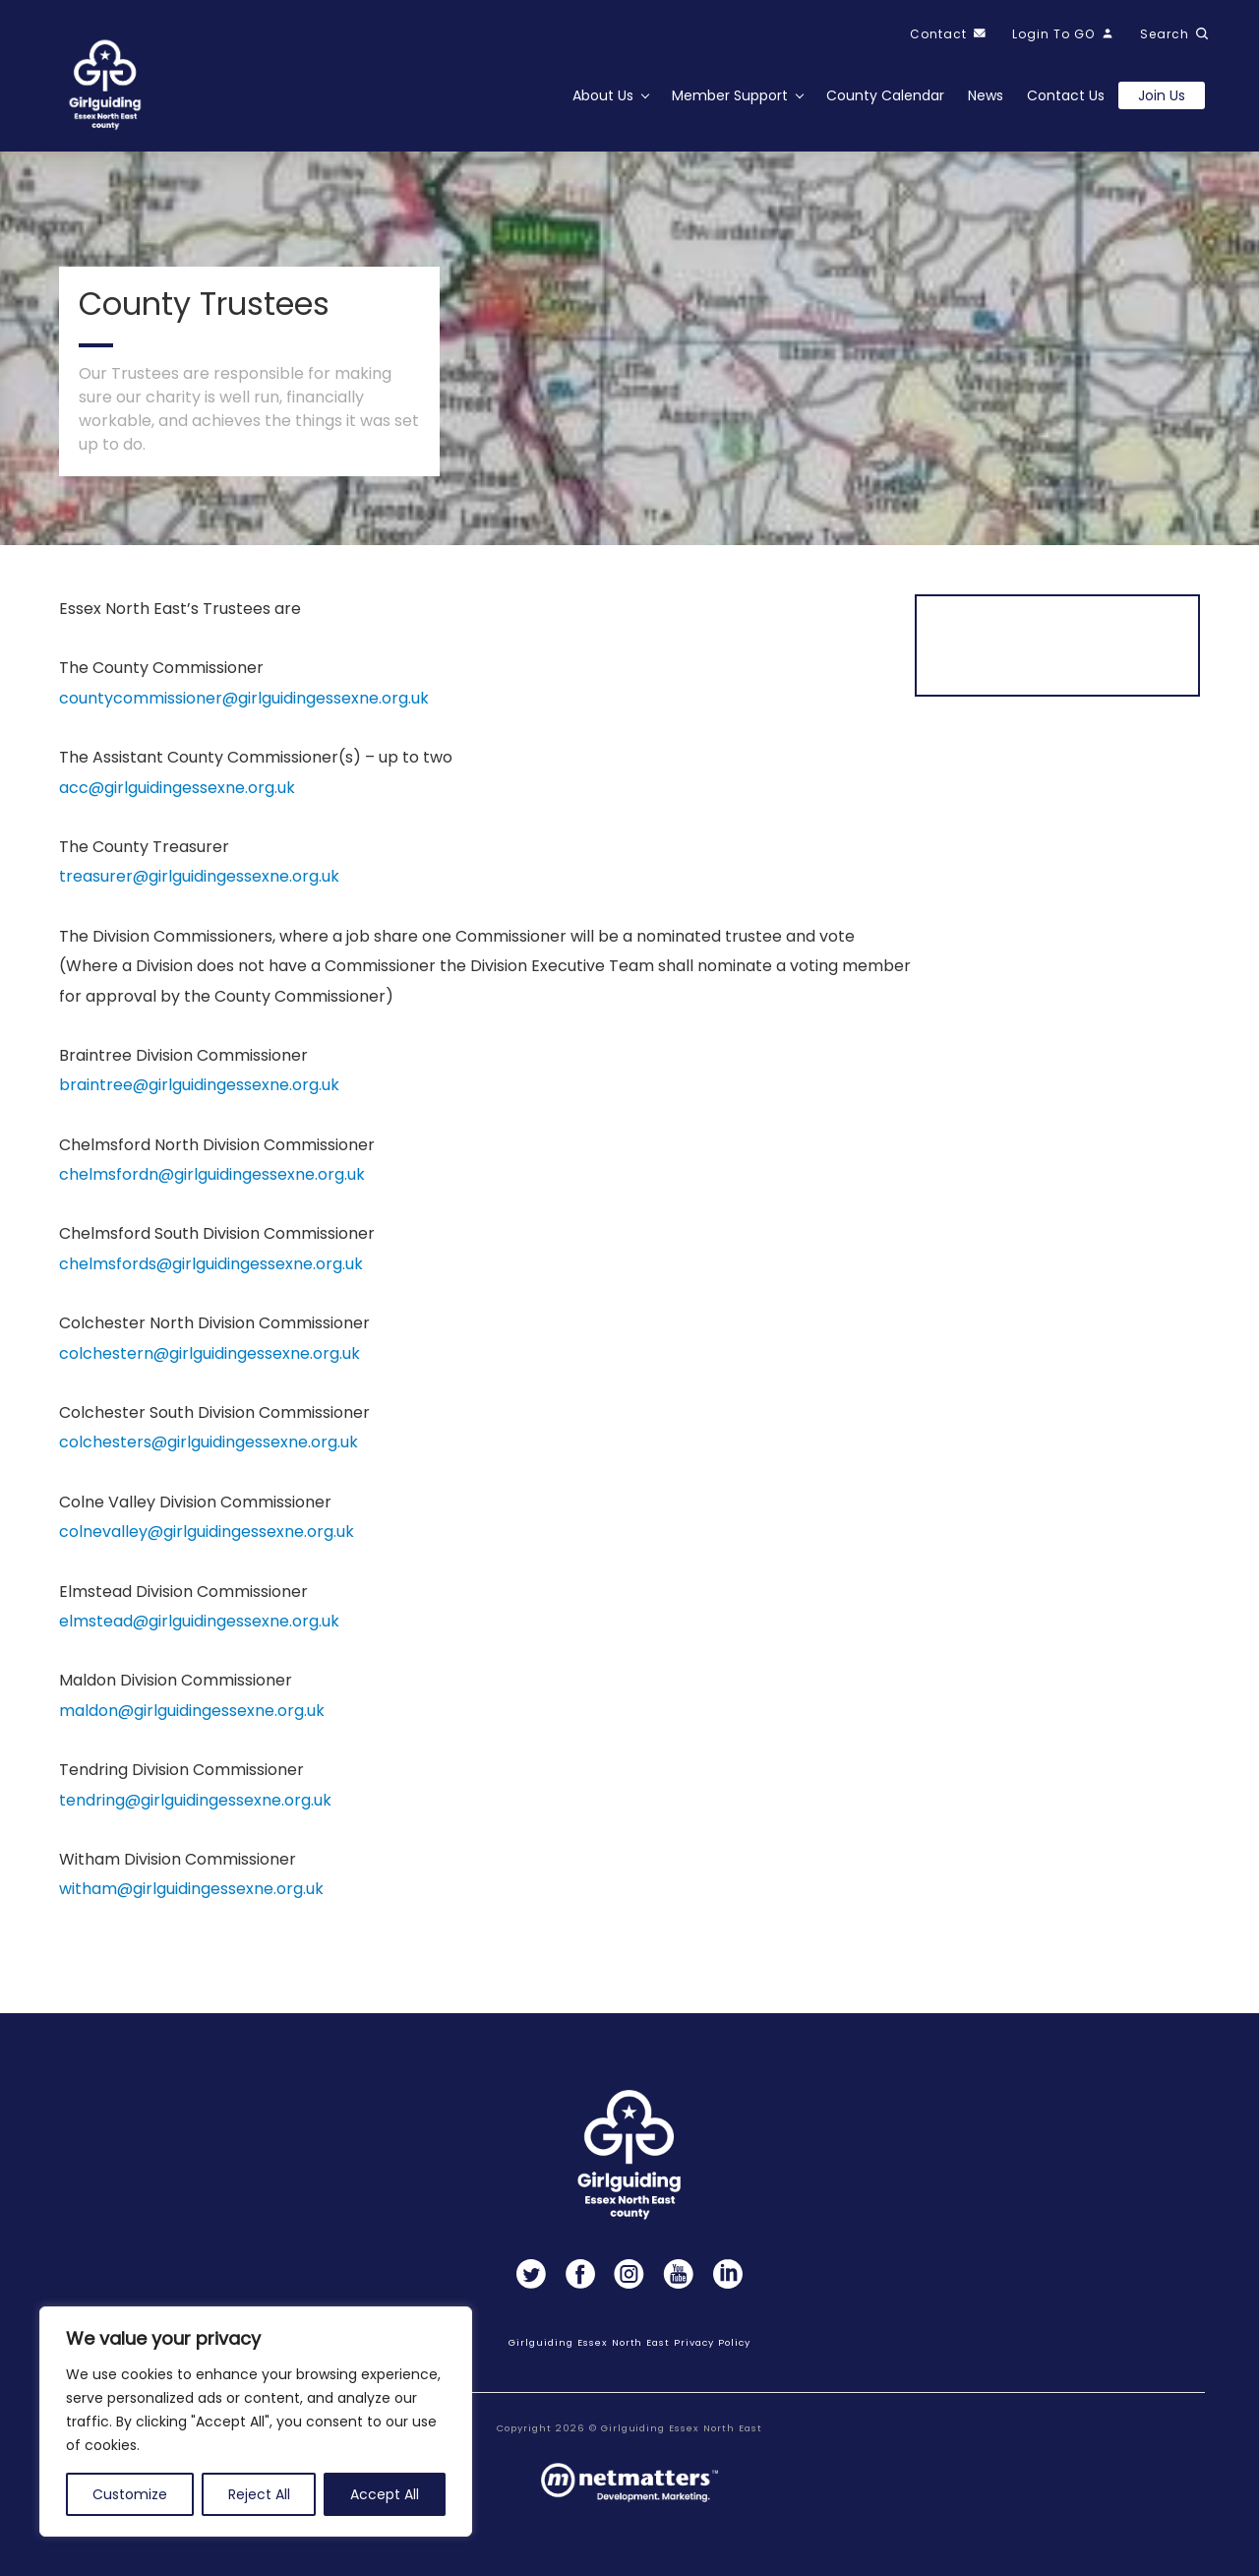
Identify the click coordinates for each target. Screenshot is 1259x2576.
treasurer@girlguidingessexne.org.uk (199, 882)
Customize (129, 2494)
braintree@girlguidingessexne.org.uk (199, 1090)
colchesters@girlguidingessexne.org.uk (208, 1448)
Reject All (259, 2494)
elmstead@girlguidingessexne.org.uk (199, 1626)
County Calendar (885, 95)
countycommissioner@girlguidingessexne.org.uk (244, 703)
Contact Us (1066, 95)
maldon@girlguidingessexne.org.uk (192, 1715)
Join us (1161, 95)
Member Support (730, 95)
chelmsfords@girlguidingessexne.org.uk (211, 1268)
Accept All (384, 2494)
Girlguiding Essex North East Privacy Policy (629, 2342)
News (985, 95)
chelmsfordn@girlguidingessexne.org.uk (212, 1179)
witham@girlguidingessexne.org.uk (191, 1894)
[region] (255, 2421)
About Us (602, 95)
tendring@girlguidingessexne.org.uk (195, 1805)
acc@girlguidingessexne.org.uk (177, 792)
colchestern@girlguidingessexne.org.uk (209, 1358)
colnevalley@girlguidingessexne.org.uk (206, 1536)
